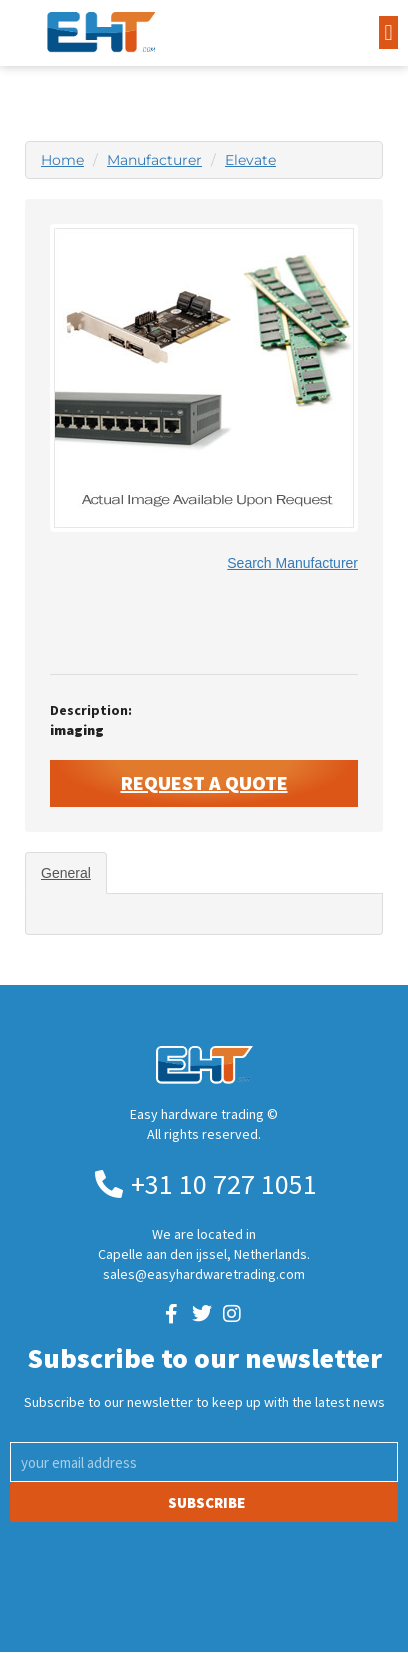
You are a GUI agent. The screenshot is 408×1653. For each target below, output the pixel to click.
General (66, 873)
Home (62, 160)
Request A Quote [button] (204, 782)
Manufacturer (154, 160)
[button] (388, 32)
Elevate (250, 160)
